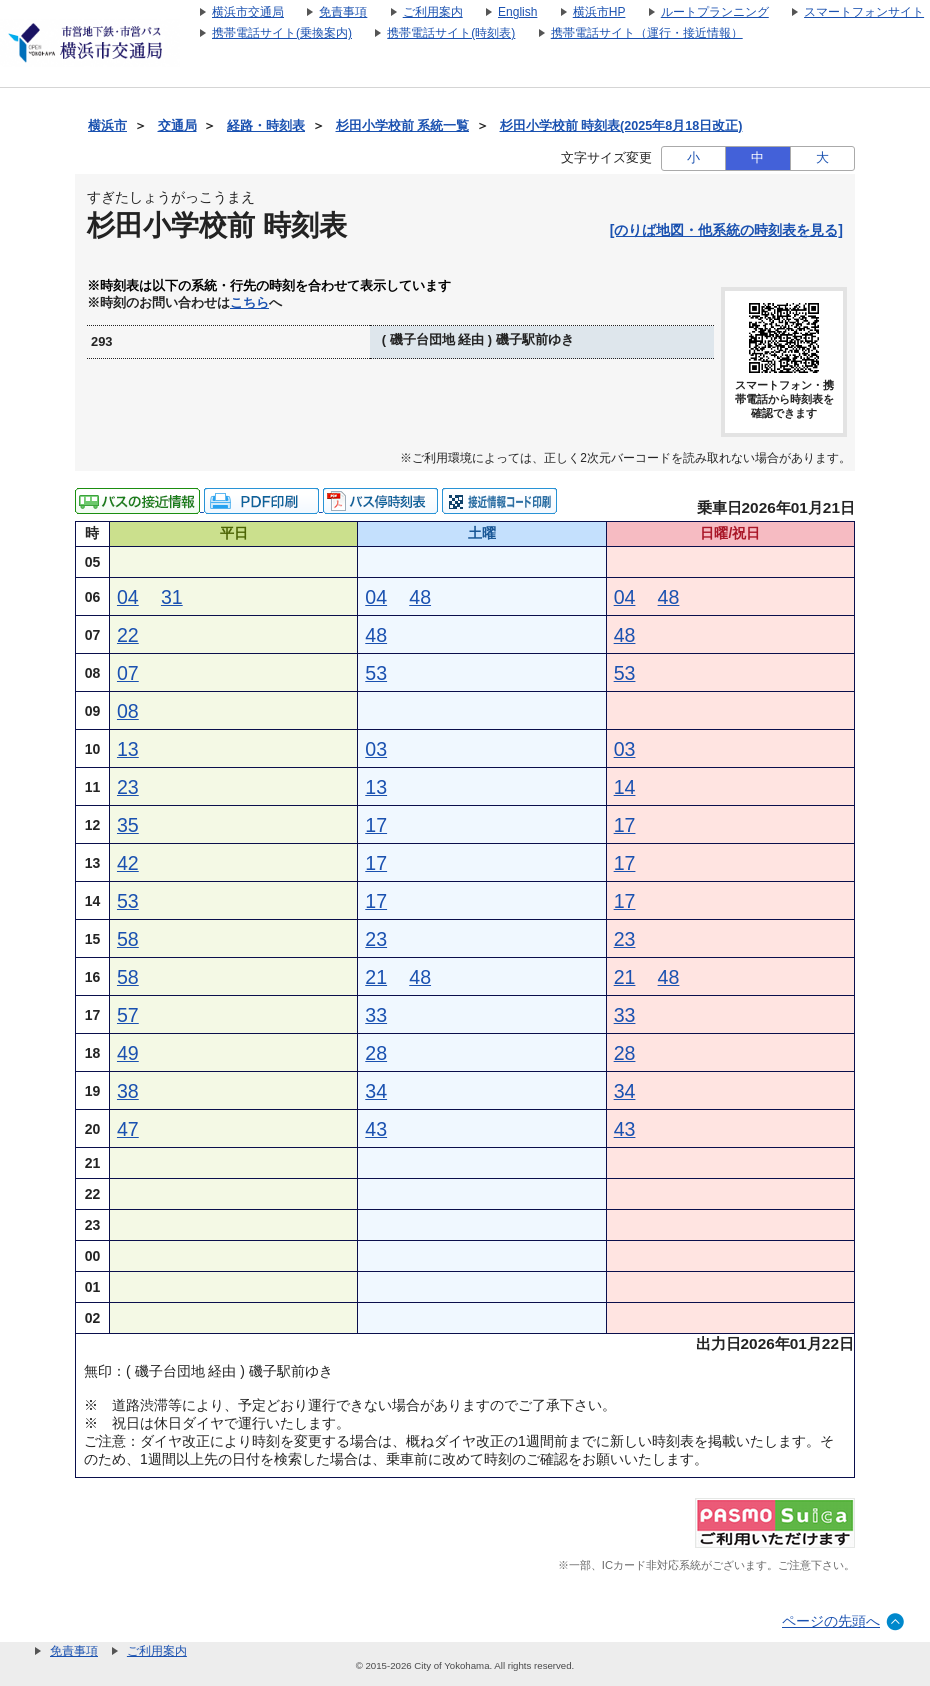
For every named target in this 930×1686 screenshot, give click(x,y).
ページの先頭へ (831, 1621)
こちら (249, 303)
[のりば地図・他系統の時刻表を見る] (726, 230)
